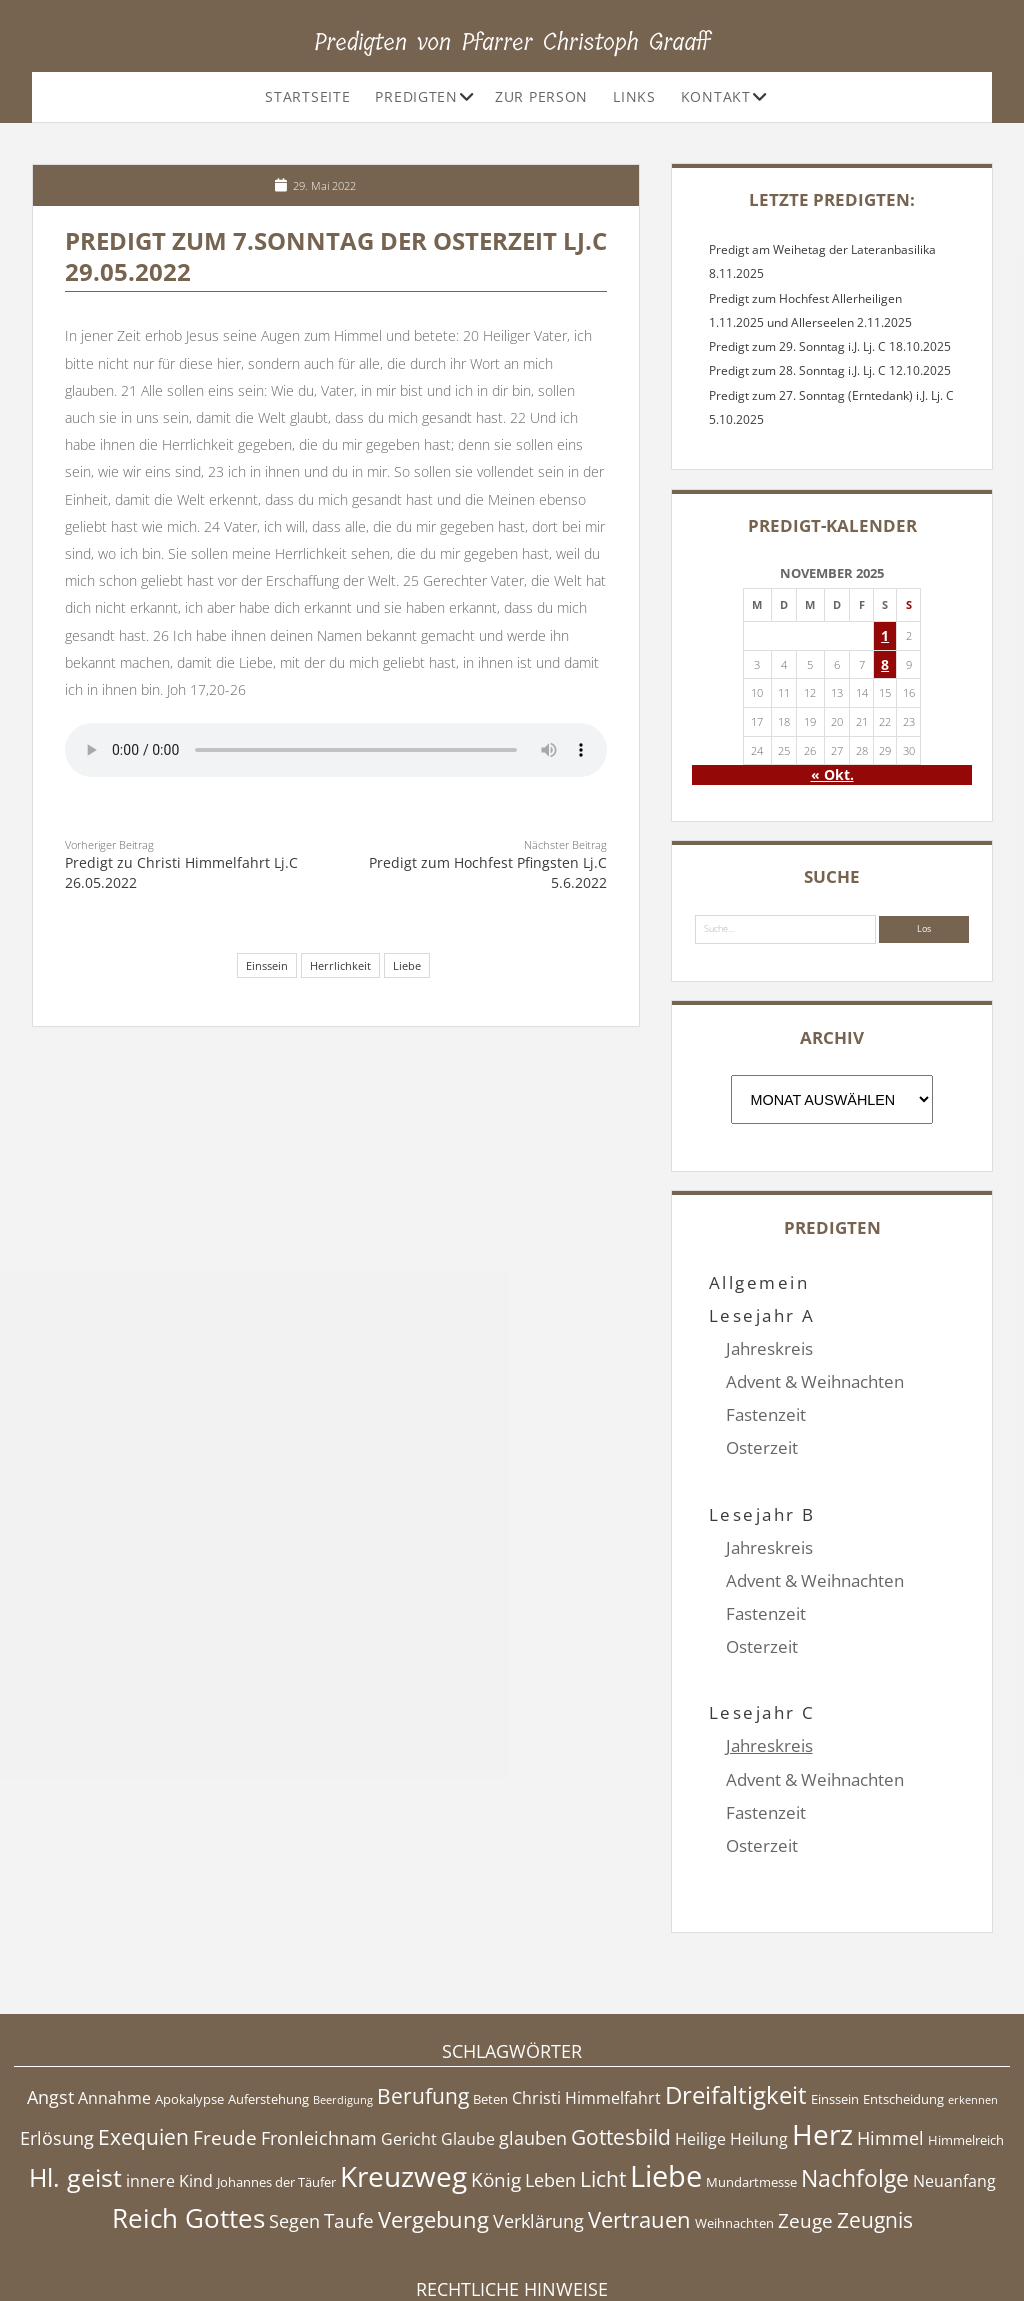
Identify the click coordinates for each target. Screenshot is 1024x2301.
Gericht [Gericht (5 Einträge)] (409, 2039)
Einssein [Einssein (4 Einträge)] (835, 2000)
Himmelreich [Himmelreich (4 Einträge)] (966, 2040)
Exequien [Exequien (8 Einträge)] (143, 2037)
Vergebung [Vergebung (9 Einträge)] (433, 2120)
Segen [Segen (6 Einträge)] (294, 2122)
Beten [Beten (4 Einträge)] (490, 2000)
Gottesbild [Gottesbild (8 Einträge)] (621, 2037)
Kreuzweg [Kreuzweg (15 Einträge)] (403, 2077)
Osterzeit (762, 1447)
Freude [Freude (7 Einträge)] (225, 2038)
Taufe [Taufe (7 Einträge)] (349, 2122)
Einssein (267, 965)
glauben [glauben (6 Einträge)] (533, 2038)
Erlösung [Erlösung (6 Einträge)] (57, 2038)
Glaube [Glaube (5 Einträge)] (468, 2039)
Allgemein (759, 1282)
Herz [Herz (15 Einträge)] (822, 2034)
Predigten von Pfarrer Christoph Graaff (512, 42)
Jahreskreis (769, 1348)
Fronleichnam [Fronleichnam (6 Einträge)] (319, 2038)
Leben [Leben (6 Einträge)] (550, 2081)
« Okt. (832, 774)
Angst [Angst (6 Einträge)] (50, 1998)
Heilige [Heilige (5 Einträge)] (700, 2039)
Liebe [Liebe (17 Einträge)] (666, 2077)
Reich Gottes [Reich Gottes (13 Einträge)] (188, 2119)
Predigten (416, 96)
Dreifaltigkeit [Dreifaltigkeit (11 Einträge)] (736, 1995)
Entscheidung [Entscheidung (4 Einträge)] (903, 2000)
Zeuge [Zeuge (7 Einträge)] (805, 2122)
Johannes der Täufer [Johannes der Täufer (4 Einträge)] (276, 2083)
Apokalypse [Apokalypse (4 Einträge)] (189, 2000)
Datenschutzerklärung (512, 2256)
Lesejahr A (762, 1315)
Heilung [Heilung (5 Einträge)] (759, 2039)
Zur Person (541, 96)
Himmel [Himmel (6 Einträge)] (890, 2038)
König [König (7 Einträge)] (496, 2081)
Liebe (407, 965)
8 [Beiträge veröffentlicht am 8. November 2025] (885, 664)
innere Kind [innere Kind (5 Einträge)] (169, 2082)
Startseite (307, 96)
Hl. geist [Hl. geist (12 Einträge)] (75, 2078)
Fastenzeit (766, 1414)
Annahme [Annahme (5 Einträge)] (114, 1999)
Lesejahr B (762, 1480)
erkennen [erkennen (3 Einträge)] (973, 2001)
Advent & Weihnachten (815, 1381)
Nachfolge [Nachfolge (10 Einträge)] (855, 2079)
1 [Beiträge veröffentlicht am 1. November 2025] (885, 635)
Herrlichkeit (340, 965)
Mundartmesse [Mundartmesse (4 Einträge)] (751, 2083)
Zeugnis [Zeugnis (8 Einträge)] (875, 2121)
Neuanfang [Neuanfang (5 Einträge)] (954, 2082)
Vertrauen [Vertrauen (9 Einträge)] (639, 2120)
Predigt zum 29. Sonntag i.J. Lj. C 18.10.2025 (830, 346)
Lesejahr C (762, 1646)
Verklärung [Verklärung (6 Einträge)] (538, 2122)
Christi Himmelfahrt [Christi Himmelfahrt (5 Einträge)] (586, 1999)
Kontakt (716, 96)
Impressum (512, 2236)
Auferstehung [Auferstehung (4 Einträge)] (268, 2000)
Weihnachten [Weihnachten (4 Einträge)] (734, 2124)
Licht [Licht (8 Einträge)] (603, 2080)
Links (634, 96)
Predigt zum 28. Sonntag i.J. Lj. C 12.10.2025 (830, 370)
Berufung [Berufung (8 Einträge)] (423, 1997)
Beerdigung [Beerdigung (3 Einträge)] (343, 2001)
